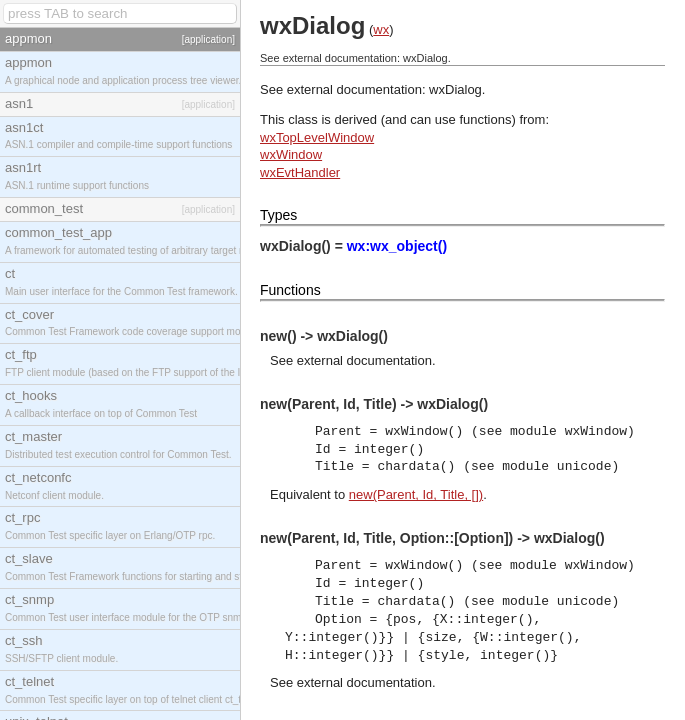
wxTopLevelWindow (317, 137)
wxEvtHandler (300, 172)
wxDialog (455, 89)
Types (278, 215)
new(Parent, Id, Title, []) (416, 494)
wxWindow (291, 154)
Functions (290, 290)
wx (381, 29)
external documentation (364, 360)
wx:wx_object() (397, 246)
